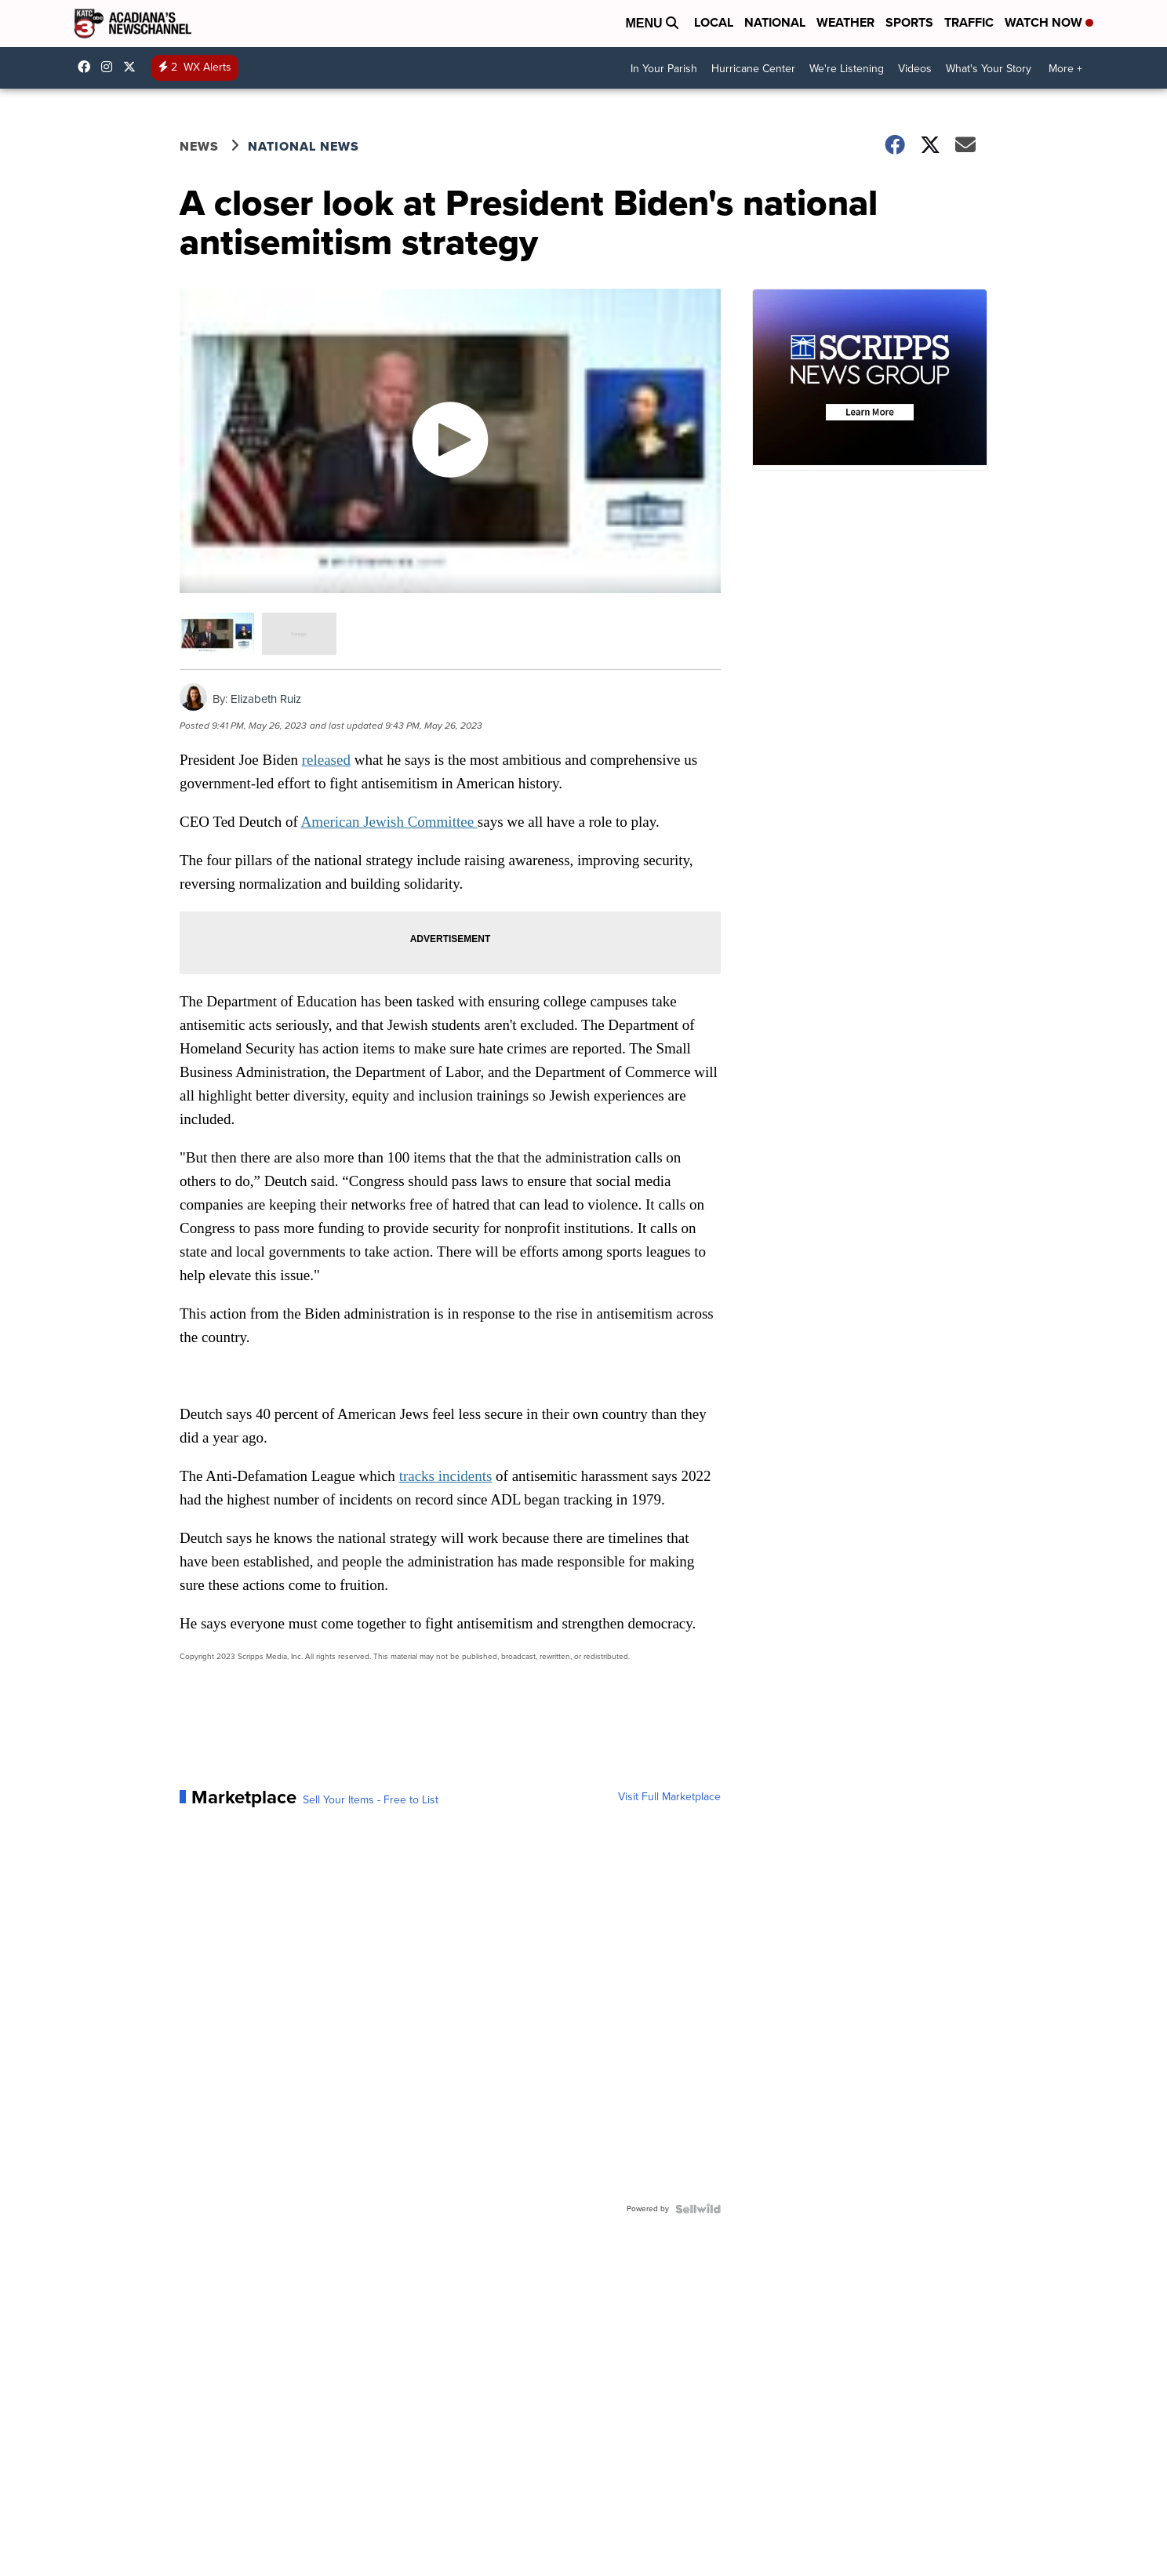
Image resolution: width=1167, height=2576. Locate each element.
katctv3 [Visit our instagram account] (110, 66)
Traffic (969, 22)
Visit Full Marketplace (669, 1797)
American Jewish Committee (389, 821)
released (326, 759)
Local (713, 22)
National (774, 22)
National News (303, 146)
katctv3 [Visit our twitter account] (133, 66)
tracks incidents (446, 1476)
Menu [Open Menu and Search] (651, 23)
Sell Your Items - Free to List (370, 1800)
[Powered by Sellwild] (698, 2208)
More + (1065, 68)
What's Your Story (988, 68)
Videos (915, 68)
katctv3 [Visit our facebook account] (88, 66)
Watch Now (1049, 22)
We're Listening (846, 68)
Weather (845, 22)
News (199, 146)
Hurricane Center (753, 68)
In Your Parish (664, 68)
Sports (909, 22)
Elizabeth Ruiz (266, 699)
